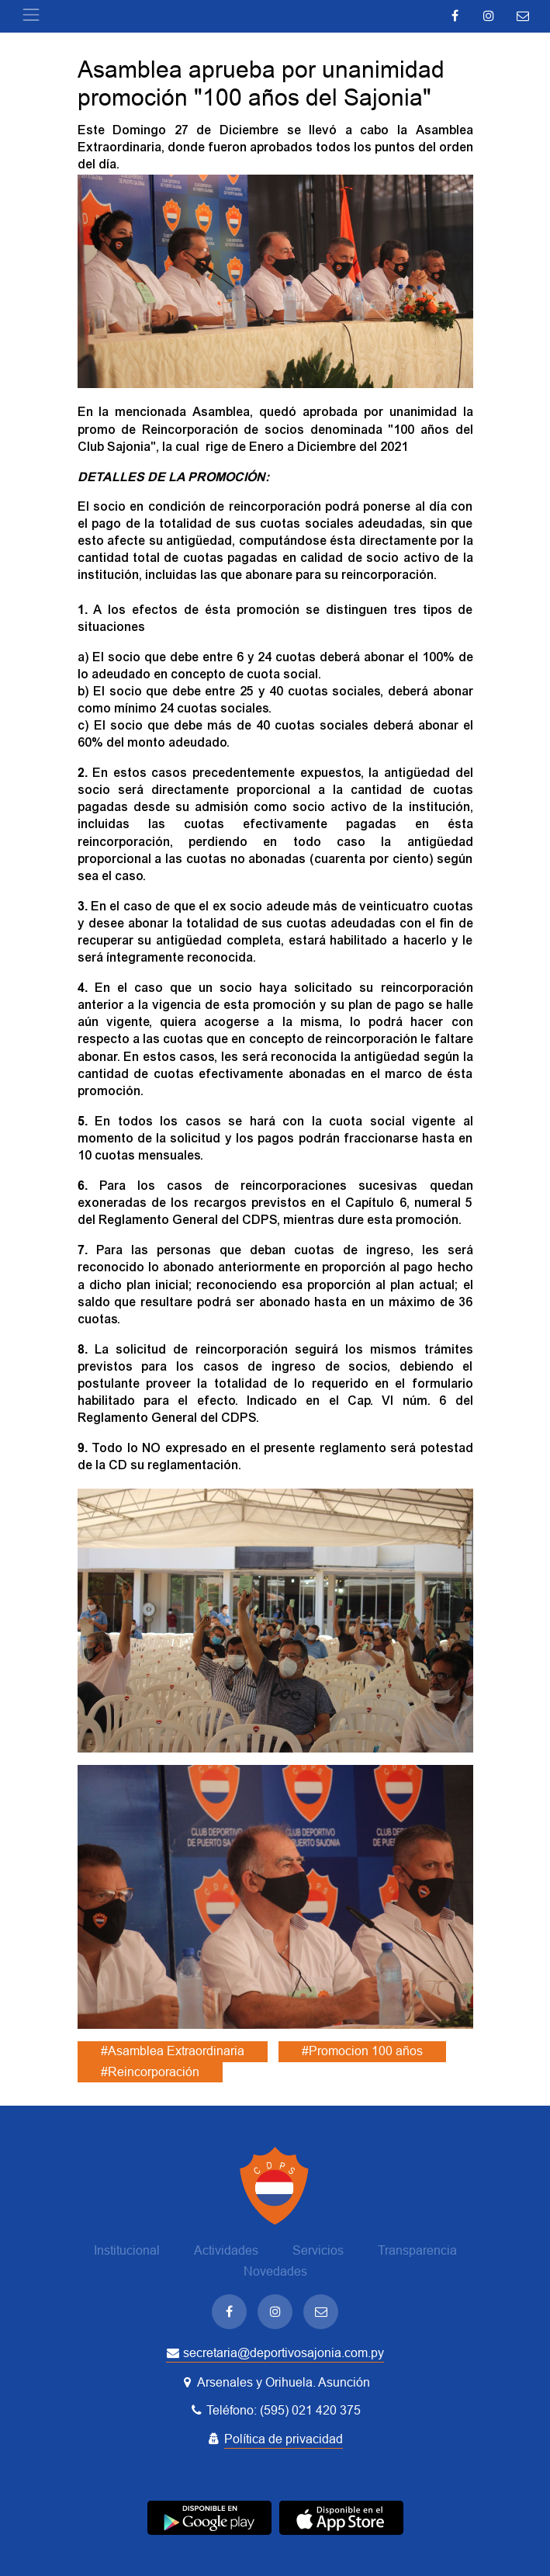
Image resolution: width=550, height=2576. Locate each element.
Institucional (127, 2250)
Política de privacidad (283, 2439)
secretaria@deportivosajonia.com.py (275, 2352)
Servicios (318, 2250)
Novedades (275, 2271)
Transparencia (417, 2250)
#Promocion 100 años (362, 2051)
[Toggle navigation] (31, 15)
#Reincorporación (150, 2071)
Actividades (226, 2250)
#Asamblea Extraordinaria (172, 2051)
